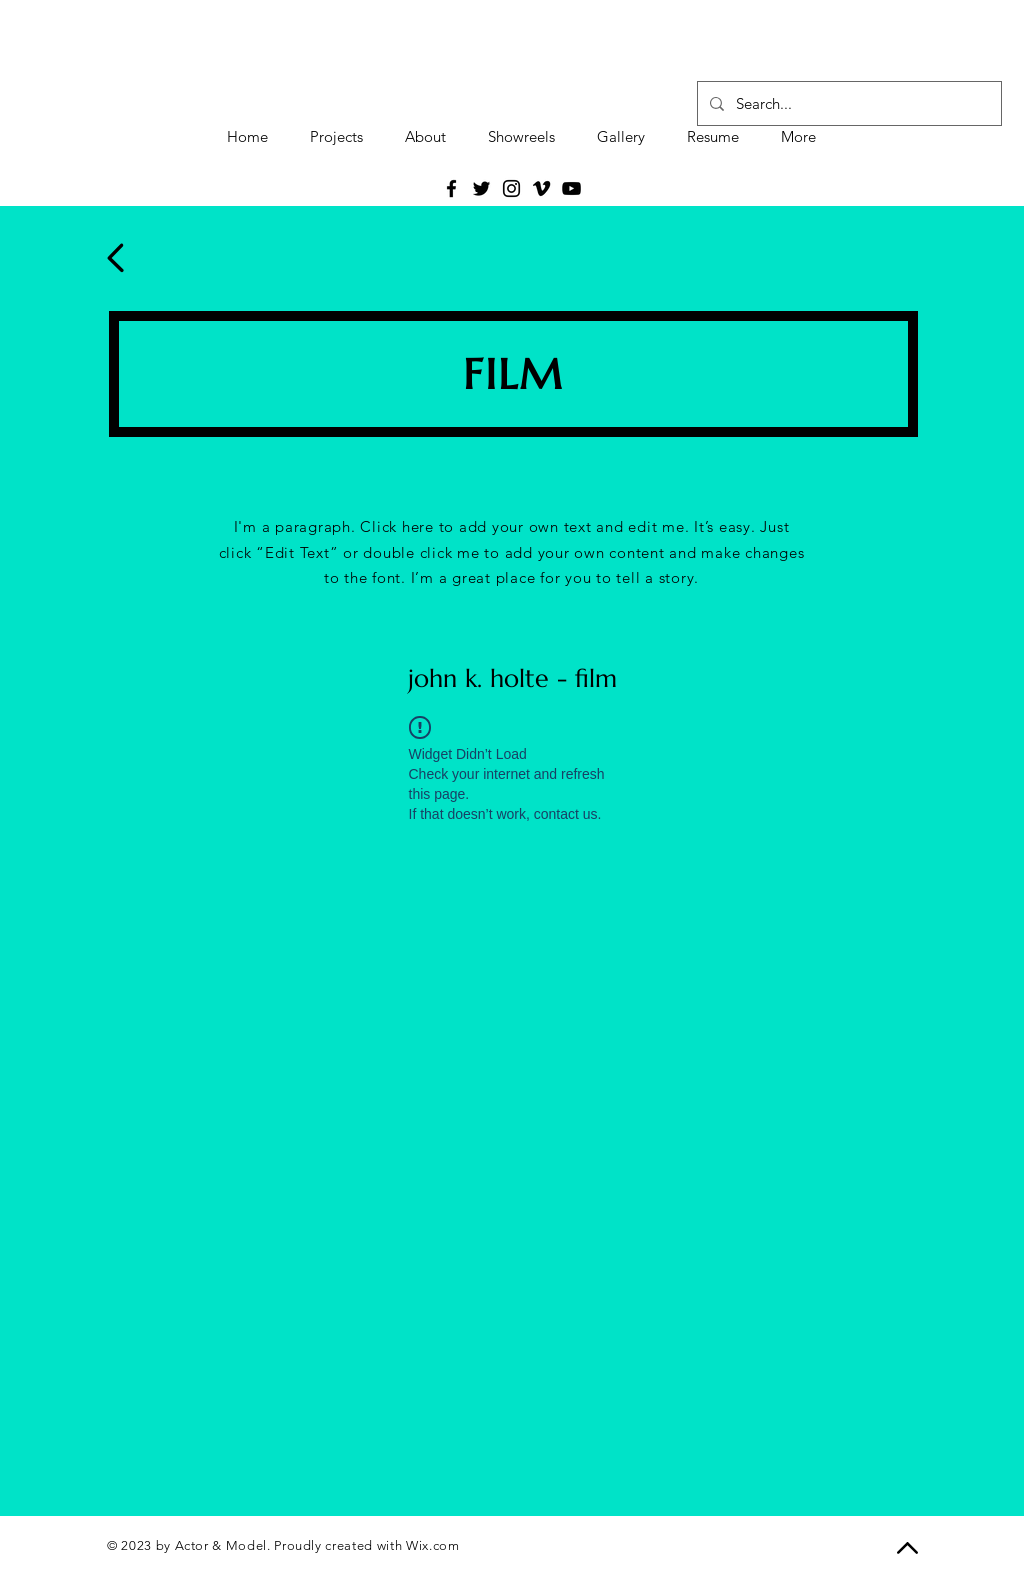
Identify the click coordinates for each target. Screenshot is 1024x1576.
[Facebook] (451, 188)
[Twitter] (481, 188)
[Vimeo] (541, 188)
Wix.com (433, 1545)
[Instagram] (511, 188)
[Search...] (847, 103)
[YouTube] (571, 188)
